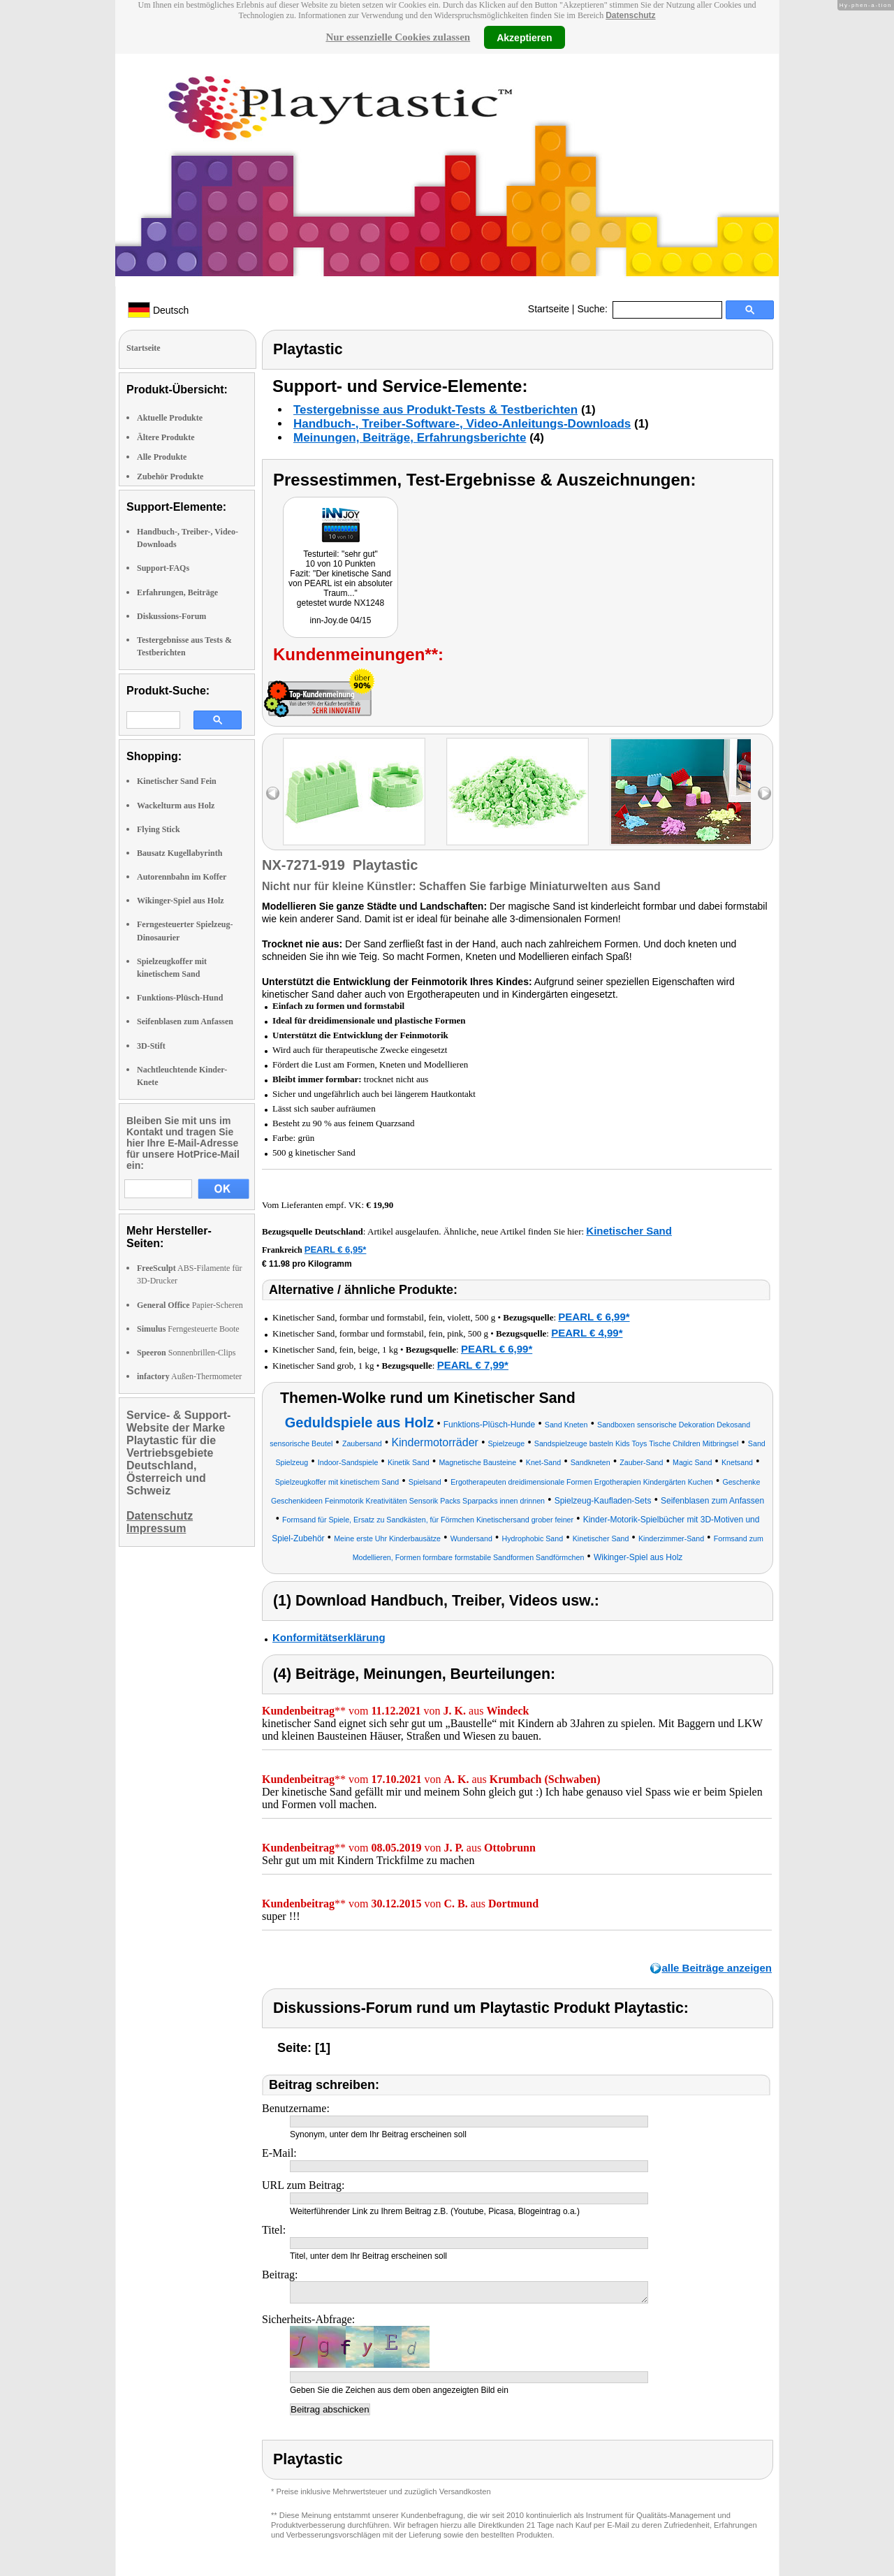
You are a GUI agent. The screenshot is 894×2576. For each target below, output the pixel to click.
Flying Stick (158, 829)
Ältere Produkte (166, 437)
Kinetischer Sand (629, 1231)
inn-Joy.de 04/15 (341, 620)
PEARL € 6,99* (593, 1317)
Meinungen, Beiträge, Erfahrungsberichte (409, 437)
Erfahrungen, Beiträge (177, 592)
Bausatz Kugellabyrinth (179, 853)
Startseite (548, 308)
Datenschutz (630, 15)
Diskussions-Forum (171, 616)
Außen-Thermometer (189, 1376)
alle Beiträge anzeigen (716, 1968)
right (764, 793)
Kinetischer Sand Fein (177, 781)
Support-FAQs (163, 568)
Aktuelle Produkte (170, 418)
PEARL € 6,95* (336, 1249)
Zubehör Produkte (170, 476)
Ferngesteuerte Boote (188, 1329)
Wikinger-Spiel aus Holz (180, 900)
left (272, 793)
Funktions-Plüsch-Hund (180, 998)
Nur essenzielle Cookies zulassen (397, 37)
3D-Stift (151, 1046)
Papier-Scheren (190, 1305)
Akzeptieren (524, 37)
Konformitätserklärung (329, 1637)
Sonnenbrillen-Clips (186, 1353)
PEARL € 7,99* (472, 1365)
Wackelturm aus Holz (175, 805)
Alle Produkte (161, 457)
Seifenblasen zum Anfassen (185, 1021)
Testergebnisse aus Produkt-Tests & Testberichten (435, 409)
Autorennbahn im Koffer (181, 877)
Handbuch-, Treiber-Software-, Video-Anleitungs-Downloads (462, 423)
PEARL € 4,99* (586, 1333)
